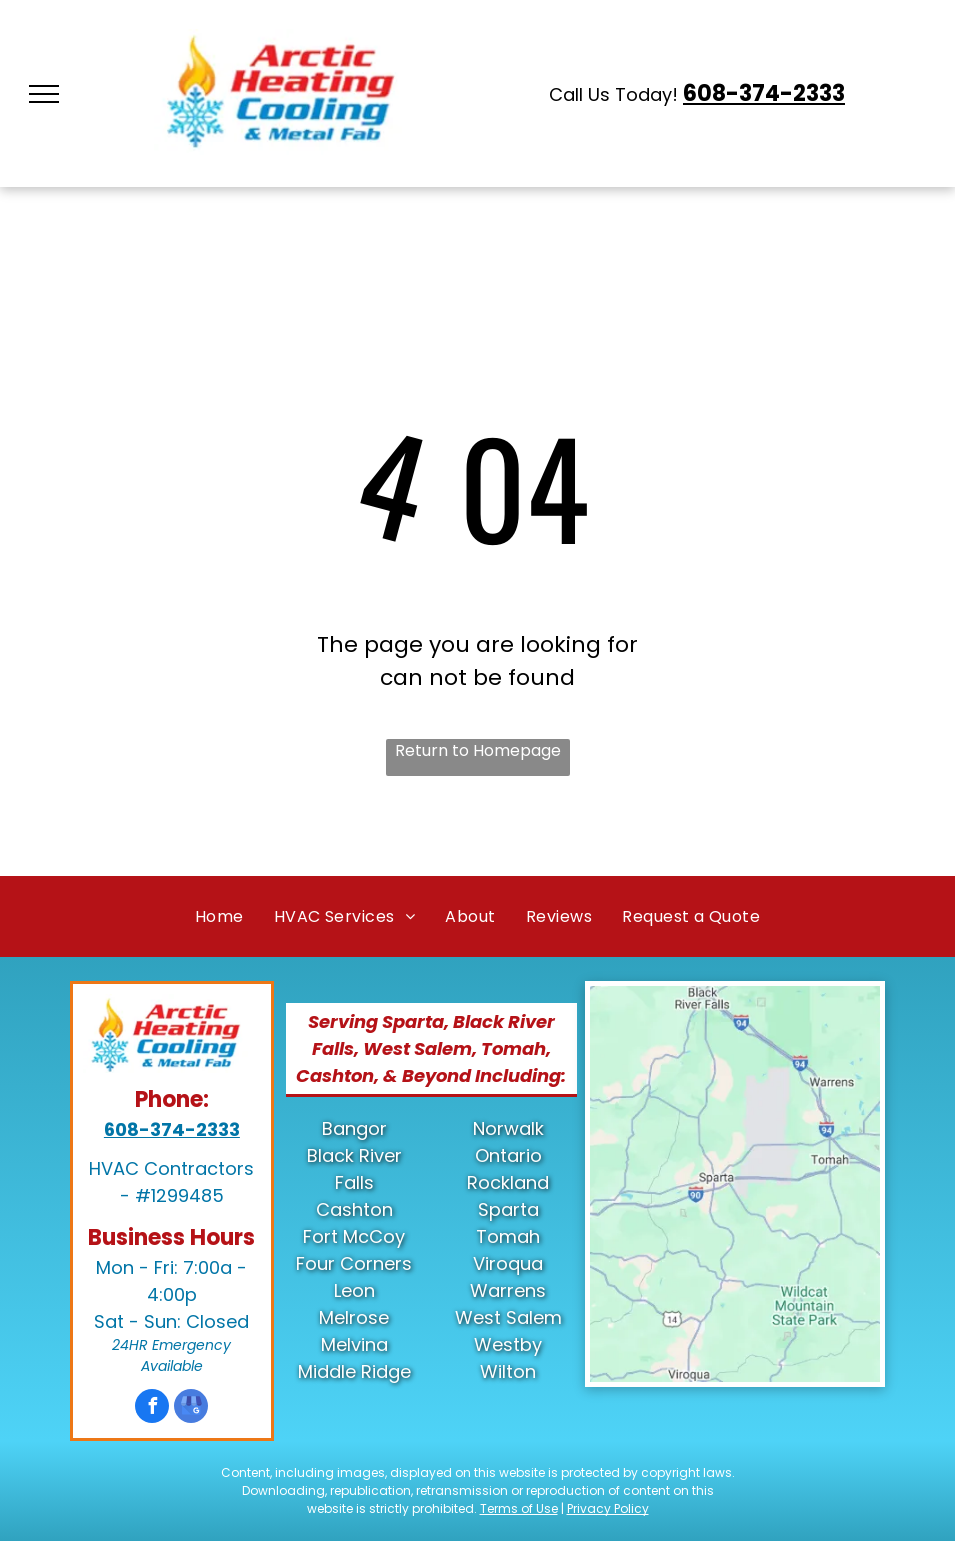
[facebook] (152, 1408)
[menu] (44, 94)
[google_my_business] (191, 1408)
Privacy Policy (608, 1508)
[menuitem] (219, 916)
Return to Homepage (478, 750)
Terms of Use (519, 1508)
